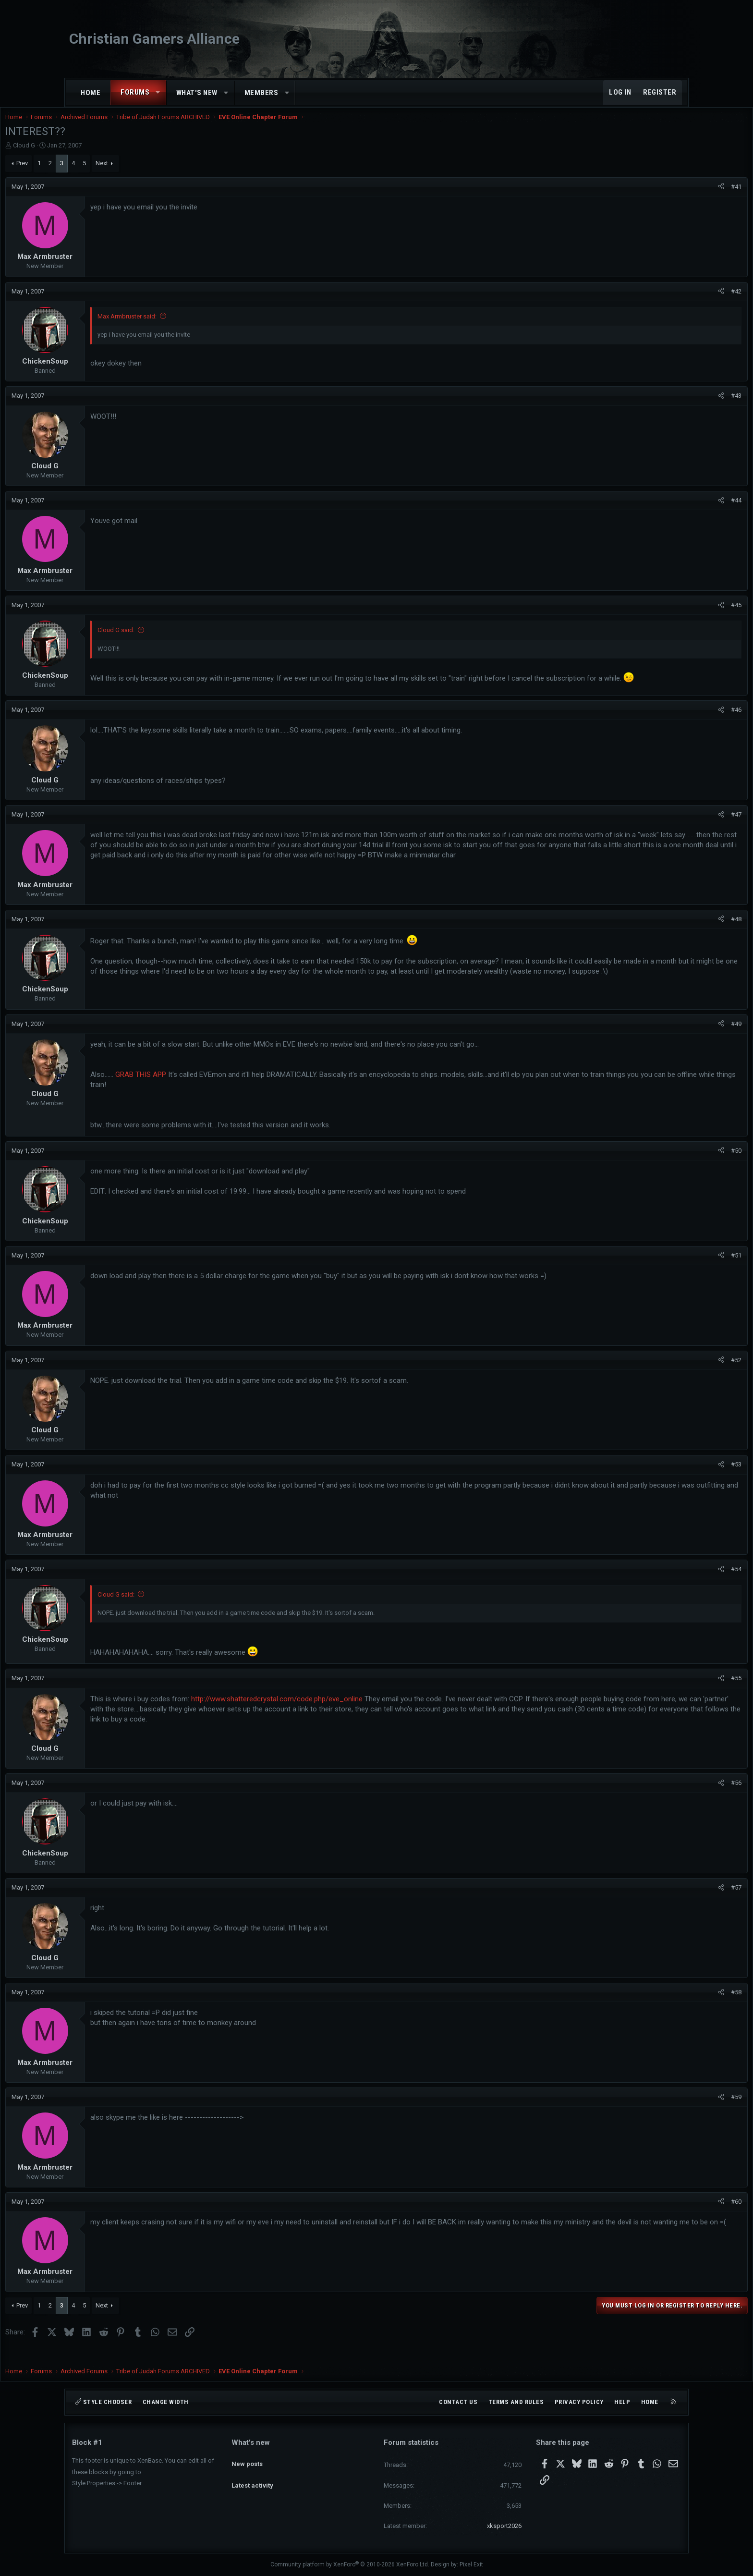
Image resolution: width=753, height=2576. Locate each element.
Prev (89, 172)
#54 (669, 1583)
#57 (669, 1901)
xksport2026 (504, 2525)
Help (622, 2401)
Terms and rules (516, 2401)
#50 (669, 1164)
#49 (669, 1037)
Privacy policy (579, 2401)
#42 (669, 301)
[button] (158, 92)
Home (90, 92)
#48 (669, 933)
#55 (669, 1692)
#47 (669, 828)
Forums (135, 92)
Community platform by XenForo (349, 2564)
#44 (669, 509)
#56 (669, 1796)
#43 (669, 405)
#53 (669, 1478)
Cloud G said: (182, 639)
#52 (669, 1374)
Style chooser (103, 2401)
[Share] (654, 196)
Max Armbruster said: (193, 326)
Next (168, 172)
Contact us (458, 2401)
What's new (197, 92)
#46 (669, 723)
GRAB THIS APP (207, 1088)
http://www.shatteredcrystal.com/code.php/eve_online (343, 1713)
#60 (669, 2215)
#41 (669, 196)
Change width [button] (166, 2401)
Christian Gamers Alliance (154, 38)
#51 (669, 1269)
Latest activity (252, 2476)
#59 (669, 2110)
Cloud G (91, 155)
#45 (669, 614)
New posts (247, 2459)
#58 (669, 2006)
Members (261, 92)
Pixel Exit (471, 2564)
